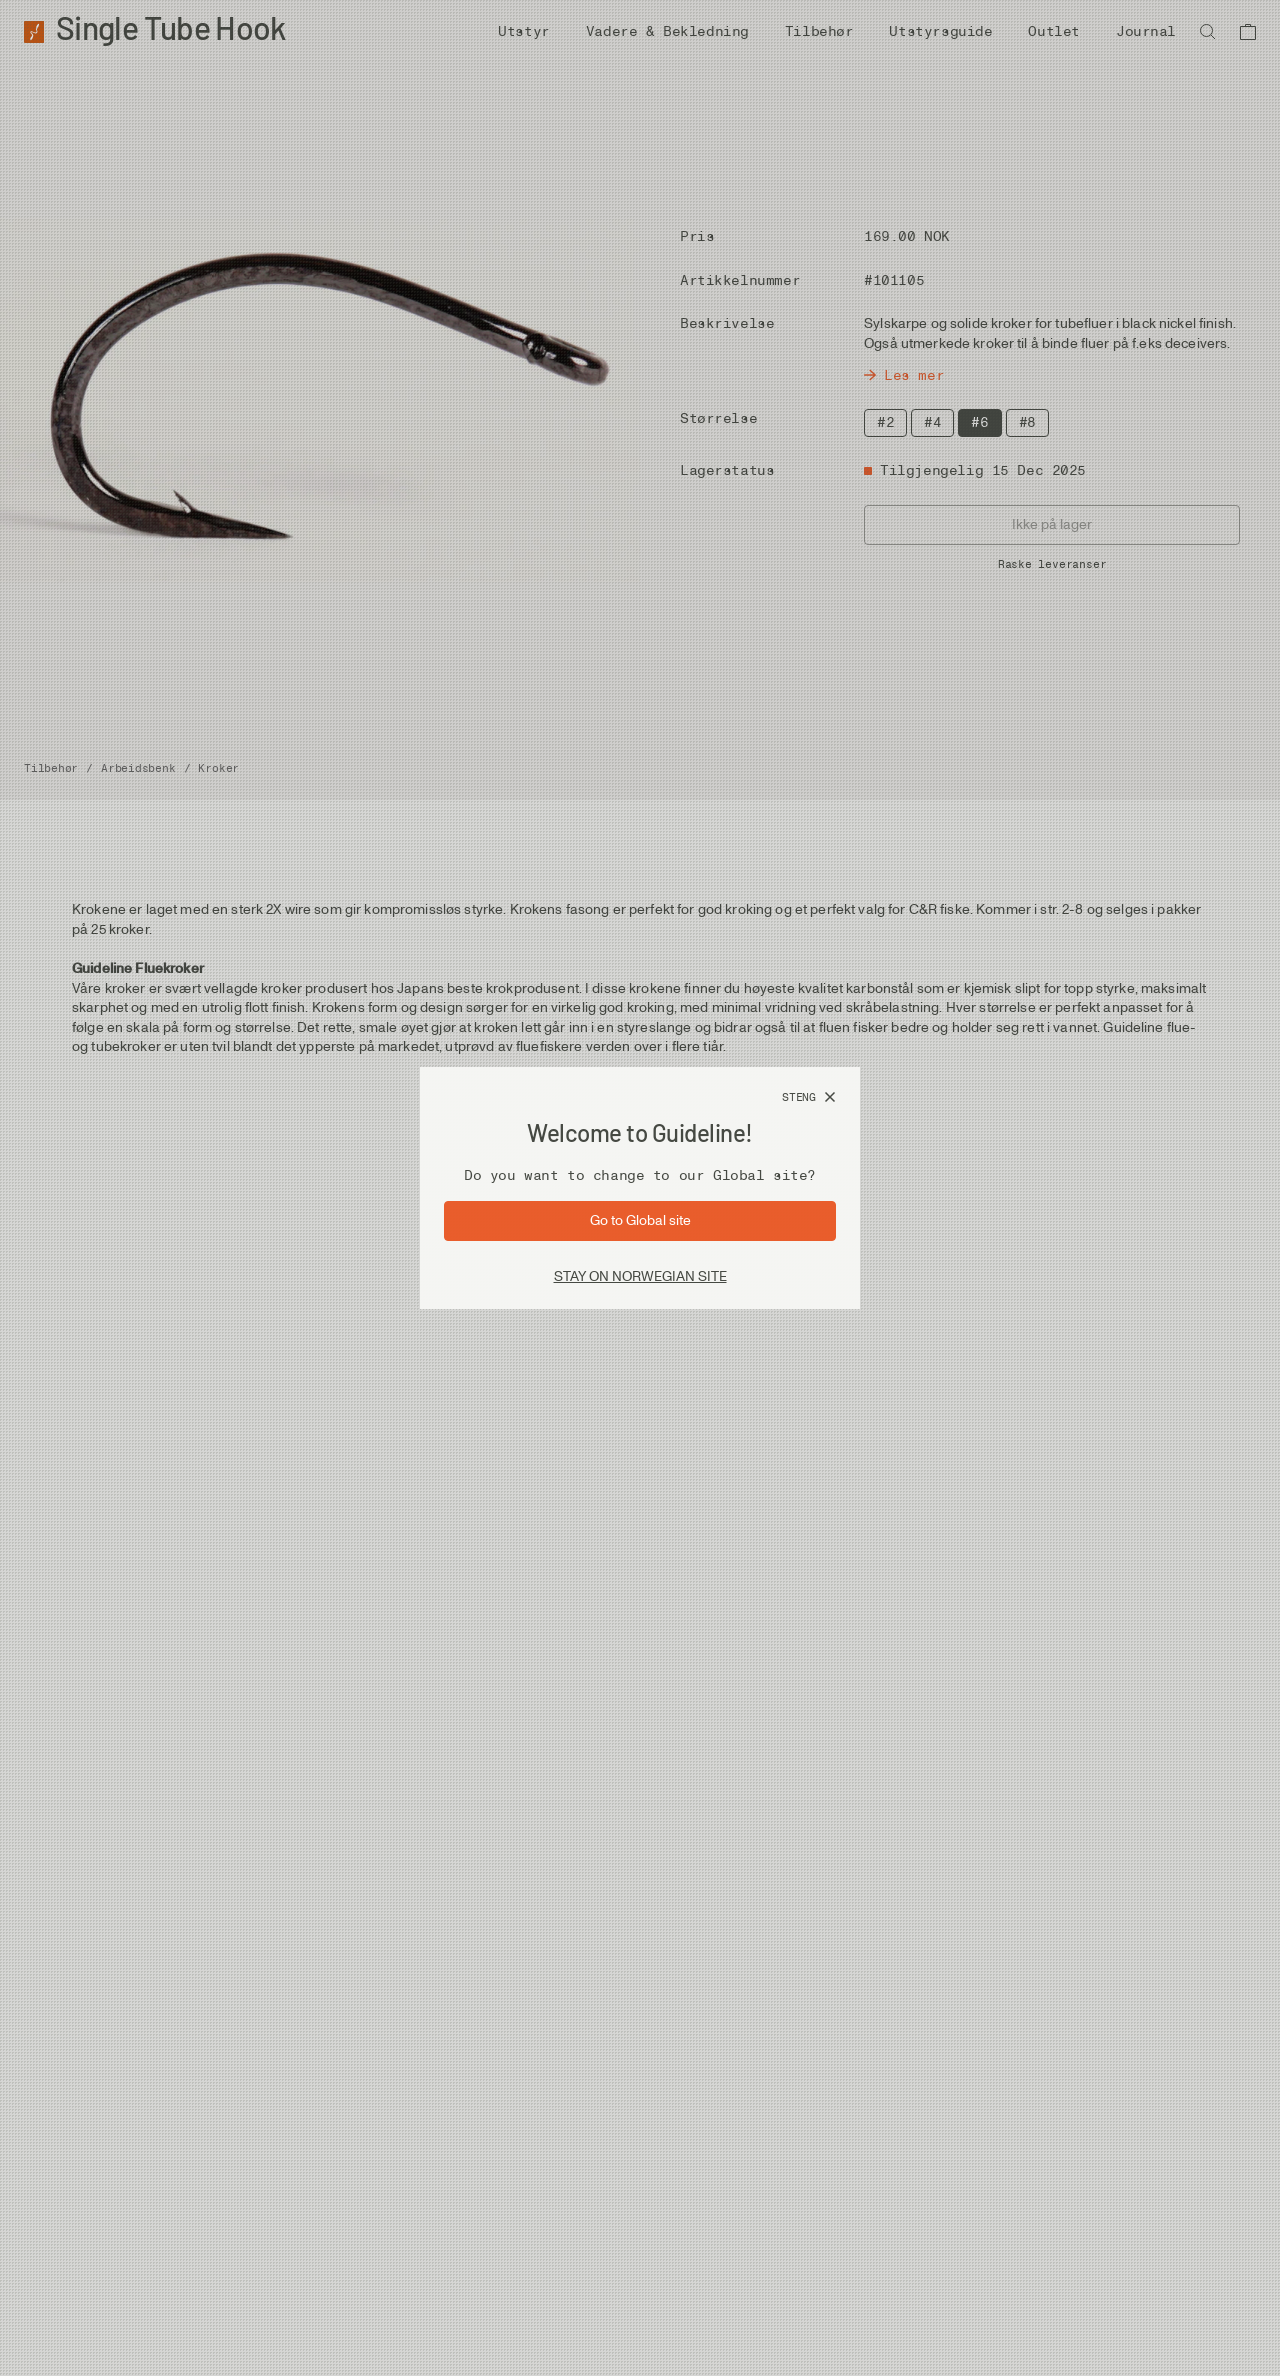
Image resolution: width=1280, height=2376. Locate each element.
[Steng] (809, 1098)
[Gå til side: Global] (640, 1221)
